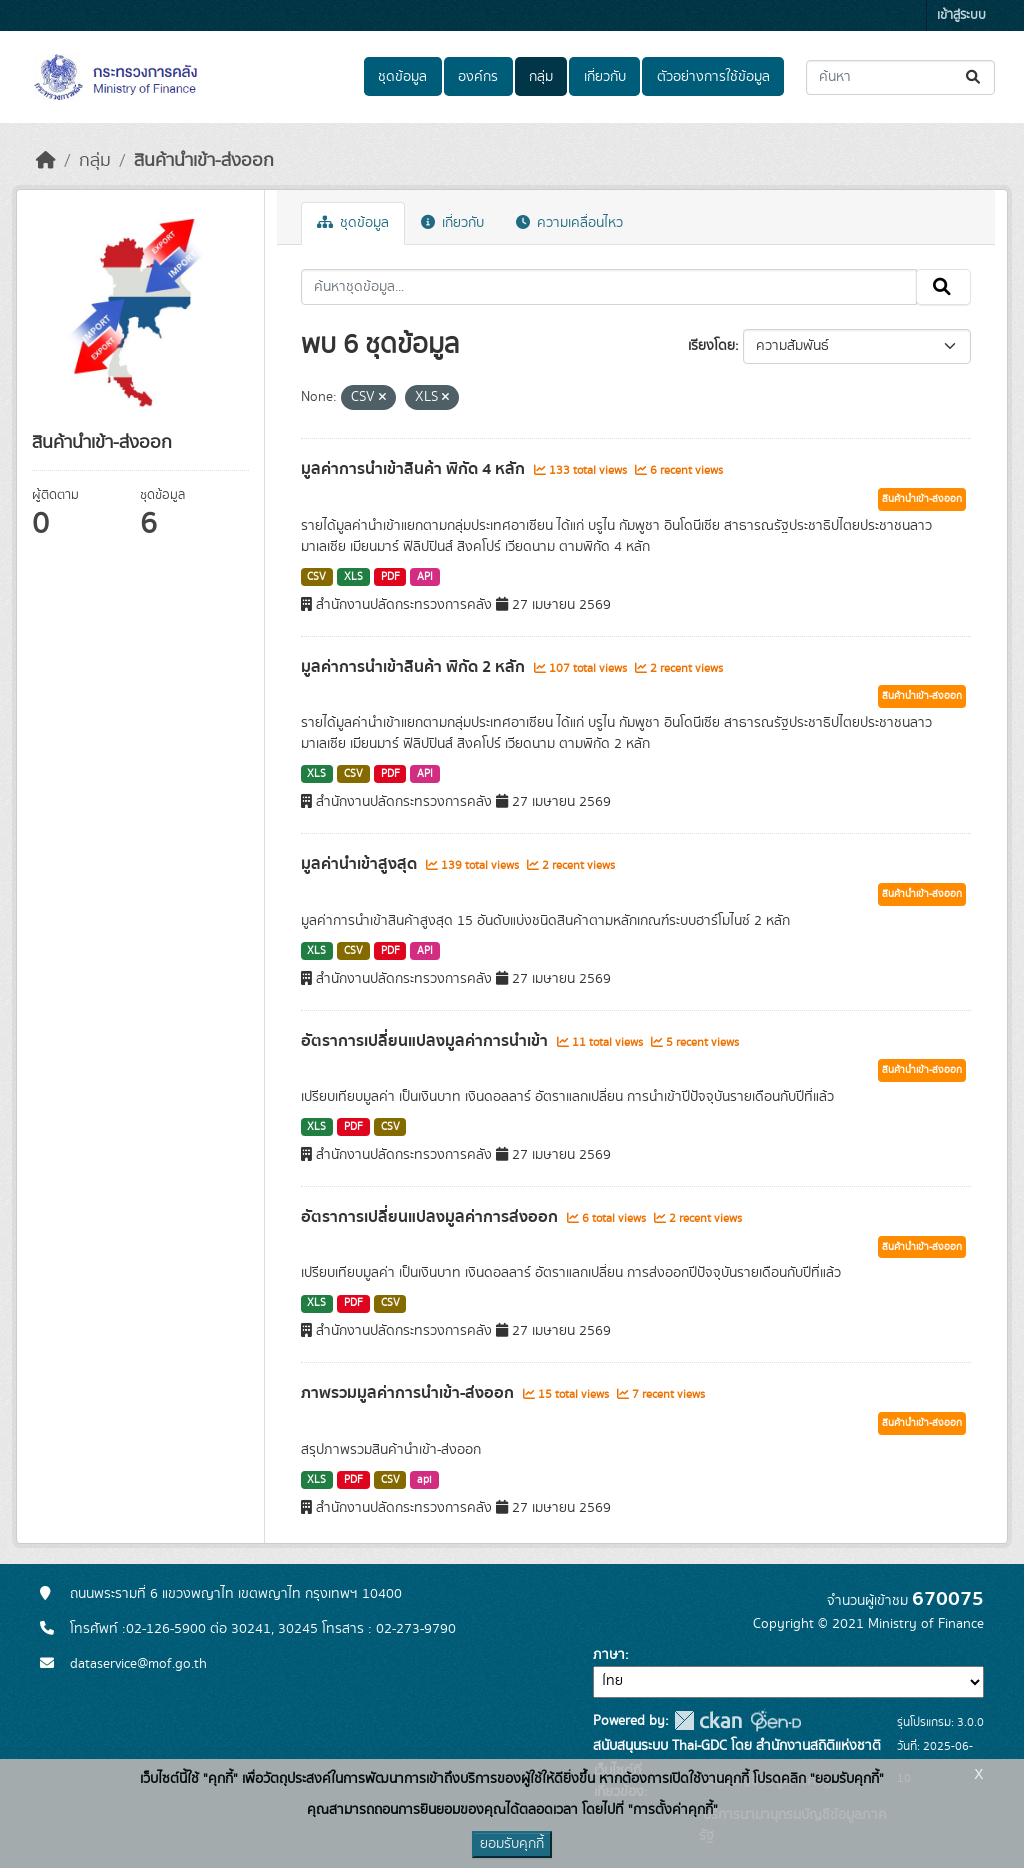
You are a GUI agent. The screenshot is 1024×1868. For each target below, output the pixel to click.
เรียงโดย (711, 346)
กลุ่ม (541, 77)
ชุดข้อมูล (402, 77)
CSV (316, 577)
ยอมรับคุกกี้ (512, 1844)
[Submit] (974, 77)
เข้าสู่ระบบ (961, 15)
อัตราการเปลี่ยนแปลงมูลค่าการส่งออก (431, 1217)
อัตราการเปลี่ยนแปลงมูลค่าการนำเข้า (426, 1041)
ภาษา (609, 1655)
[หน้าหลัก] (46, 161)
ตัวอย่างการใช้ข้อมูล (713, 77)
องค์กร (478, 77)
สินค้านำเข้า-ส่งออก (204, 161)
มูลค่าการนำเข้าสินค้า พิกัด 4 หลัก (415, 469)
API (425, 577)
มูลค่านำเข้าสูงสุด (361, 864)
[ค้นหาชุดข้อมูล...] (900, 77)
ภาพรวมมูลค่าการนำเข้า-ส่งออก (409, 1393)
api (424, 1480)
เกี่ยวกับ (605, 77)
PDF (390, 577)
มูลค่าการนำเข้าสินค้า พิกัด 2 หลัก (415, 667)
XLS (353, 577)
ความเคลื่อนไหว (569, 223)
